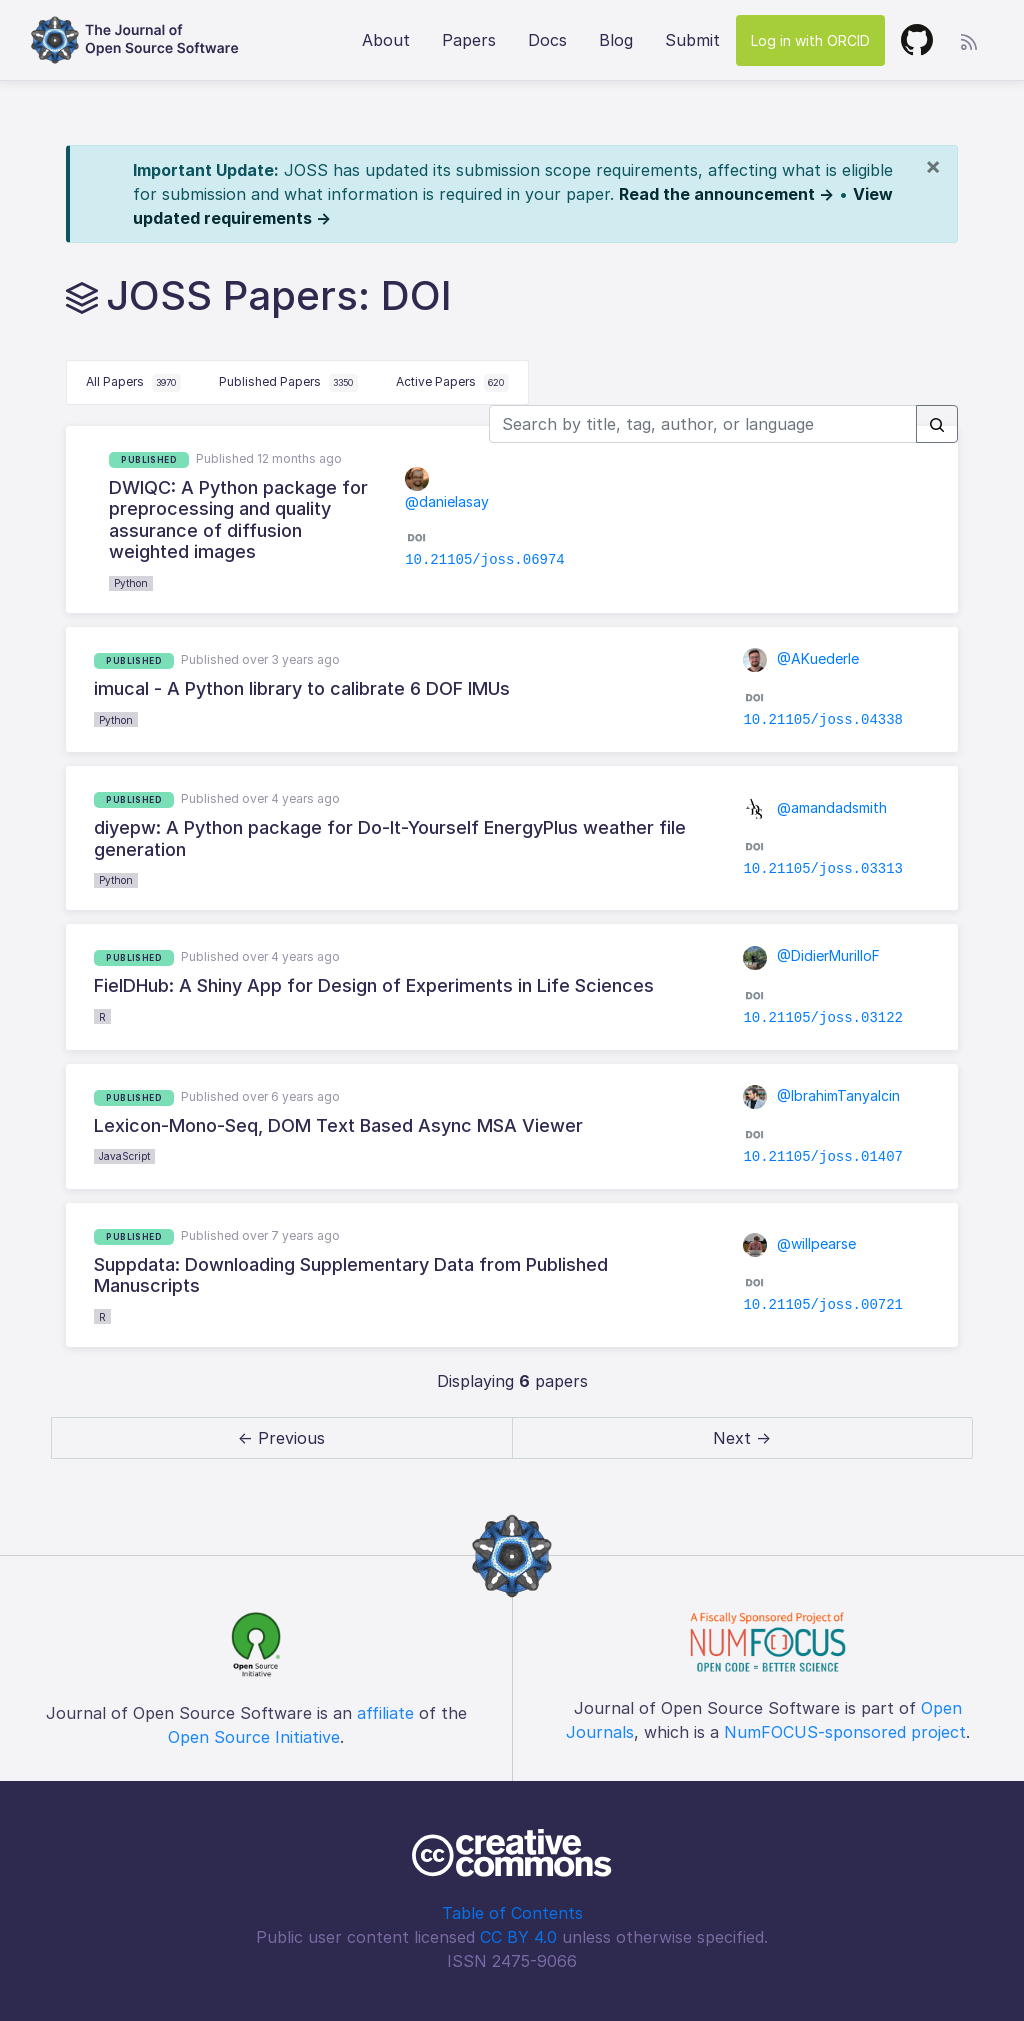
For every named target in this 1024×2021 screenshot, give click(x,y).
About (386, 40)
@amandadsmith (815, 807)
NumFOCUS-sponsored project (845, 1732)
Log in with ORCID (810, 40)
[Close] (933, 166)
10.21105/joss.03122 (823, 1018)
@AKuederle (801, 658)
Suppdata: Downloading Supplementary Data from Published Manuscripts (351, 1275)
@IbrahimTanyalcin (821, 1095)
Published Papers (288, 383)
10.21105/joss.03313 (823, 869)
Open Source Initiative (254, 1737)
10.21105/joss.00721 (823, 1305)
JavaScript (124, 1156)
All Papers (133, 383)
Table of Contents (512, 1913)
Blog (616, 40)
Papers (469, 40)
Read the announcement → (726, 194)
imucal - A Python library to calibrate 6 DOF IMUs (302, 688)
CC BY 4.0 (518, 1937)
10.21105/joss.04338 (823, 720)
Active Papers (452, 383)
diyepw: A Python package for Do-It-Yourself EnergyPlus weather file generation (390, 838)
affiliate (385, 1713)
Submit (692, 40)
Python (131, 583)
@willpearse (799, 1243)
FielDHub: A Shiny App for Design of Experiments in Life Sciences (374, 985)
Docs (547, 40)
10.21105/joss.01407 (823, 1157)
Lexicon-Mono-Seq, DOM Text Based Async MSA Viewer (338, 1125)
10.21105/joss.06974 (485, 560)
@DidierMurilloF (811, 955)
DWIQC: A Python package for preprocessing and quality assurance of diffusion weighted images (238, 520)
